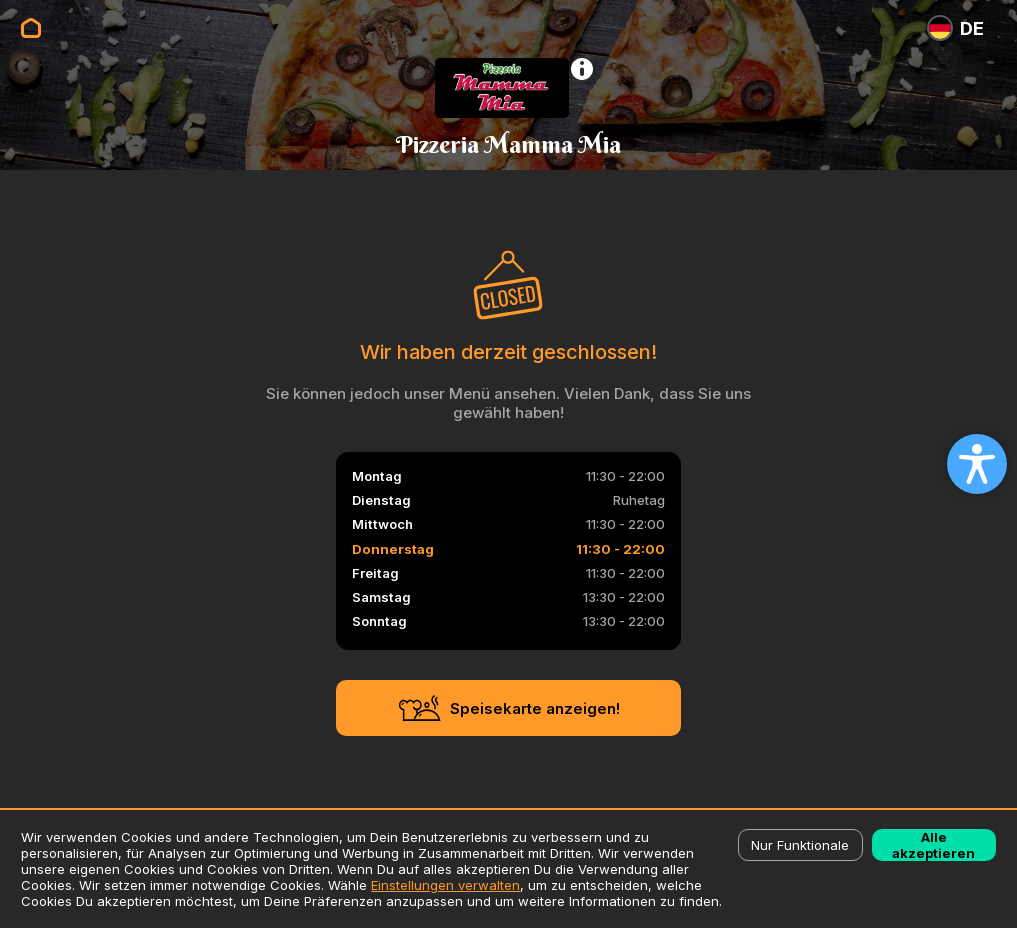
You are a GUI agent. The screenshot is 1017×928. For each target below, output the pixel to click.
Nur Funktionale (800, 845)
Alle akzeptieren (933, 845)
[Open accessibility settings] (977, 464)
